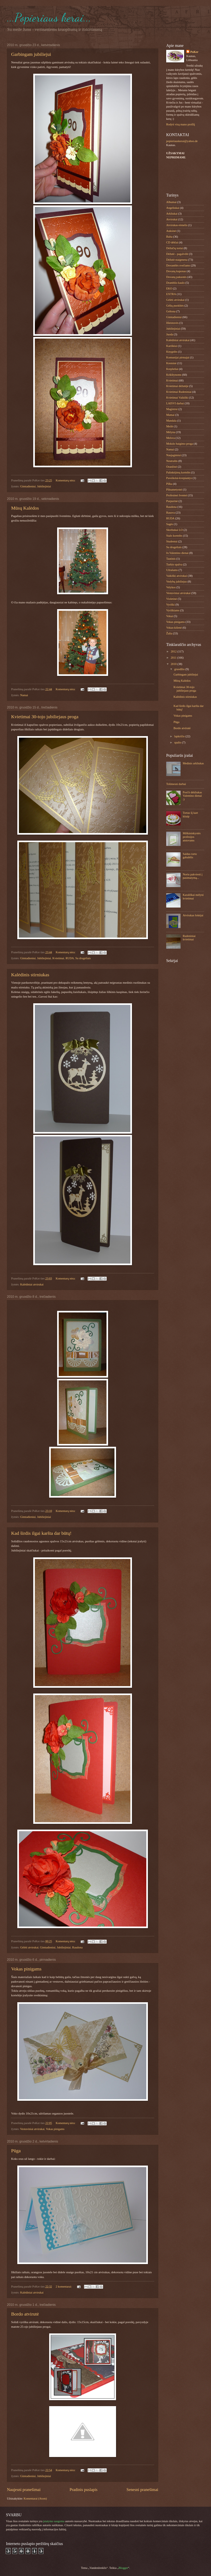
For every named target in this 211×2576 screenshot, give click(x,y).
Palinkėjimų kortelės (178, 472)
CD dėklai (172, 242)
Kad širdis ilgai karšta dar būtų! (41, 1533)
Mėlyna (170, 432)
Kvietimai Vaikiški (177, 397)
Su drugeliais (83, 958)
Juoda (169, 334)
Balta (169, 236)
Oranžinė (171, 466)
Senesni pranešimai (142, 2489)
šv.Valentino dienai (177, 552)
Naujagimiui (173, 455)
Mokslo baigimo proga (179, 443)
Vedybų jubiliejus (176, 581)
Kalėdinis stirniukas (30, 974)
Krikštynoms (173, 374)
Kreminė (171, 363)
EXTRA (171, 294)
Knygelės (171, 351)
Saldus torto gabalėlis (190, 855)
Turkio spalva (174, 564)
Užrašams (172, 570)
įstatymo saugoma (53, 2521)
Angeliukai (172, 207)
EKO (169, 288)
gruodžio (179, 669)
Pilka (169, 483)
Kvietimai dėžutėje (177, 386)
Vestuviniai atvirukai (32, 2129)
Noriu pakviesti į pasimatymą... (192, 876)
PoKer (194, 51)
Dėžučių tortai (174, 248)
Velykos (171, 587)
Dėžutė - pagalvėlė (177, 253)
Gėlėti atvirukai (29, 1947)
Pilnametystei (174, 489)
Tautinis (171, 558)
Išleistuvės (172, 322)
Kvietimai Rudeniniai (178, 391)
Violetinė (171, 598)
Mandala (171, 420)
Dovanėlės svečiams (178, 265)
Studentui (171, 541)
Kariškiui (171, 345)
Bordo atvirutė (25, 2314)
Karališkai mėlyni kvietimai (193, 896)
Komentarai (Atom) (35, 2498)
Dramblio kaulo (175, 282)
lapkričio (179, 736)
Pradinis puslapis (83, 2489)
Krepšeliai (172, 369)
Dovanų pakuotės (176, 277)
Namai (24, 695)
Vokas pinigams (26, 1968)
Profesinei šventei (176, 495)
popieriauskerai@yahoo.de (182, 141)
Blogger (123, 2567)
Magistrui (172, 409)
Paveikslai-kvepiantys (179, 478)
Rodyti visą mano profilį (180, 124)
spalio (178, 742)
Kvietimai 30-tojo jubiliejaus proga (44, 716)
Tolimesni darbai (176, 784)
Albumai (171, 202)
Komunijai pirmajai (177, 357)
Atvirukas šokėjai (193, 915)
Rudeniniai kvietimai (189, 937)
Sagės (169, 524)
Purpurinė (172, 501)
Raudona (77, 1947)
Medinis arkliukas (193, 763)
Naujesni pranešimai (24, 2489)
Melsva (170, 437)
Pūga (16, 2150)
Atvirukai (171, 219)
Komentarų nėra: (66, 480)
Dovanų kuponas (176, 271)
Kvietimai (58, 958)
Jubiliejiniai (44, 486)
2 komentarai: (64, 2286)
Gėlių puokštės (175, 305)
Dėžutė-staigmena (176, 259)
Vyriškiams (172, 610)
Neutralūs (172, 461)
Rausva (170, 512)
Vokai (169, 616)
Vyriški (170, 604)
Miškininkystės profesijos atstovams (192, 837)
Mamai (170, 414)
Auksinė (171, 230)
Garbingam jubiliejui (31, 54)
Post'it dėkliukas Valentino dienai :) (192, 796)
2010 (174, 664)
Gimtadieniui (28, 486)
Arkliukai (171, 213)
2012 (174, 651)
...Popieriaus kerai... (49, 17)
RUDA (70, 958)
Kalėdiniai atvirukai (31, 1284)
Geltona (171, 311)
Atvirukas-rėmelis (176, 225)
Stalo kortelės (174, 535)
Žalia (169, 633)
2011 (174, 657)
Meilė (169, 426)
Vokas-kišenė (174, 627)
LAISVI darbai (175, 403)
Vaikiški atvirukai (176, 575)
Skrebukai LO (174, 529)
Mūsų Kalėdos (25, 508)
